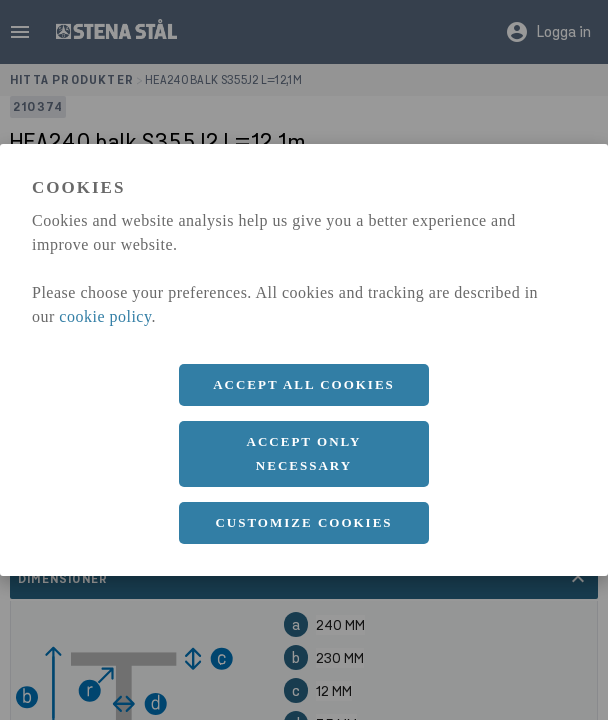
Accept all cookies (304, 384)
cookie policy (105, 316)
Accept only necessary (304, 453)
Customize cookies (303, 522)
